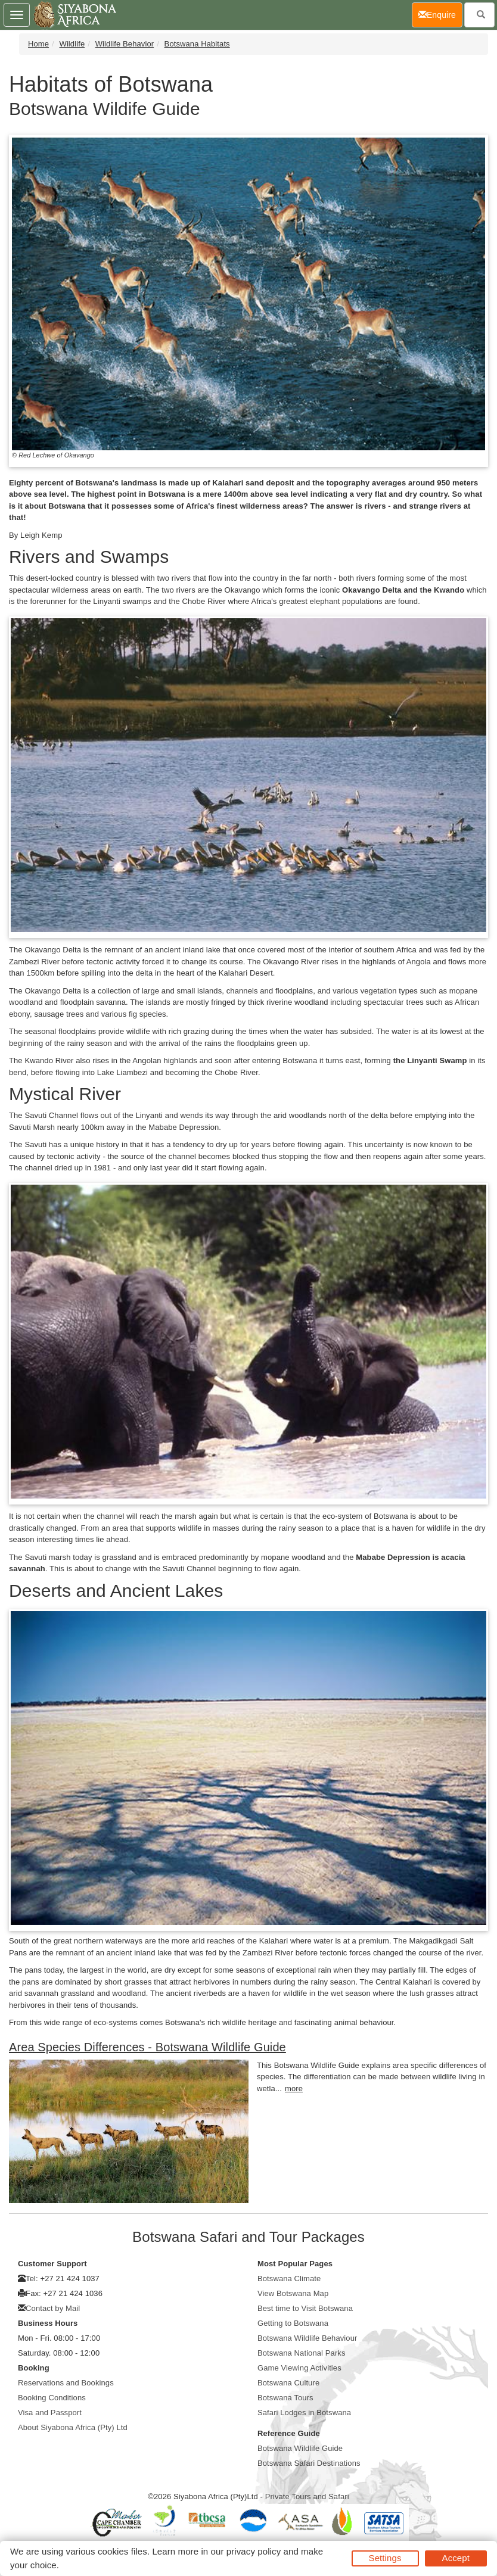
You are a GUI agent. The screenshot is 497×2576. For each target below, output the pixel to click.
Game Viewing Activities (299, 2367)
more (294, 2088)
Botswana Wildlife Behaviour (307, 2338)
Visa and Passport (50, 2412)
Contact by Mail (53, 2308)
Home (38, 43)
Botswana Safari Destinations (309, 2463)
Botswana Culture (288, 2382)
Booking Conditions (52, 2397)
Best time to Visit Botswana (305, 2308)
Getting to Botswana (292, 2323)
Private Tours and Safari (307, 2496)
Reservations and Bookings (66, 2382)
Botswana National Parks (301, 2352)
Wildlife (72, 43)
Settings (385, 2558)
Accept (456, 2558)
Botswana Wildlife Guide (300, 2448)
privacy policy (253, 2551)
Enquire (440, 14)
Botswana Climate (289, 2278)
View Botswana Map (292, 2293)
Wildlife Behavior (124, 43)
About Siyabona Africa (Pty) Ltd (73, 2427)
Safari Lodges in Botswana (304, 2412)
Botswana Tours (285, 2397)
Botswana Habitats (197, 43)
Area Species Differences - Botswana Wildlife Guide (147, 2047)
